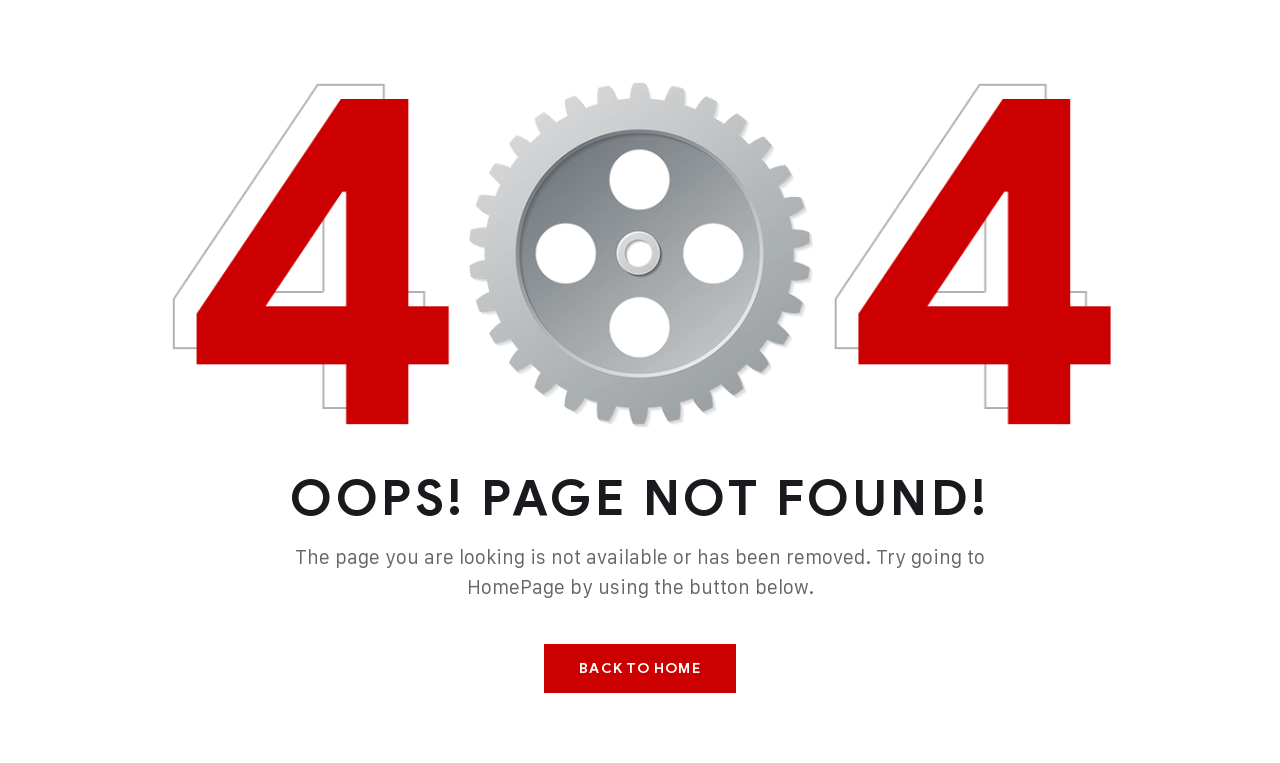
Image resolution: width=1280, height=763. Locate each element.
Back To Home (639, 668)
